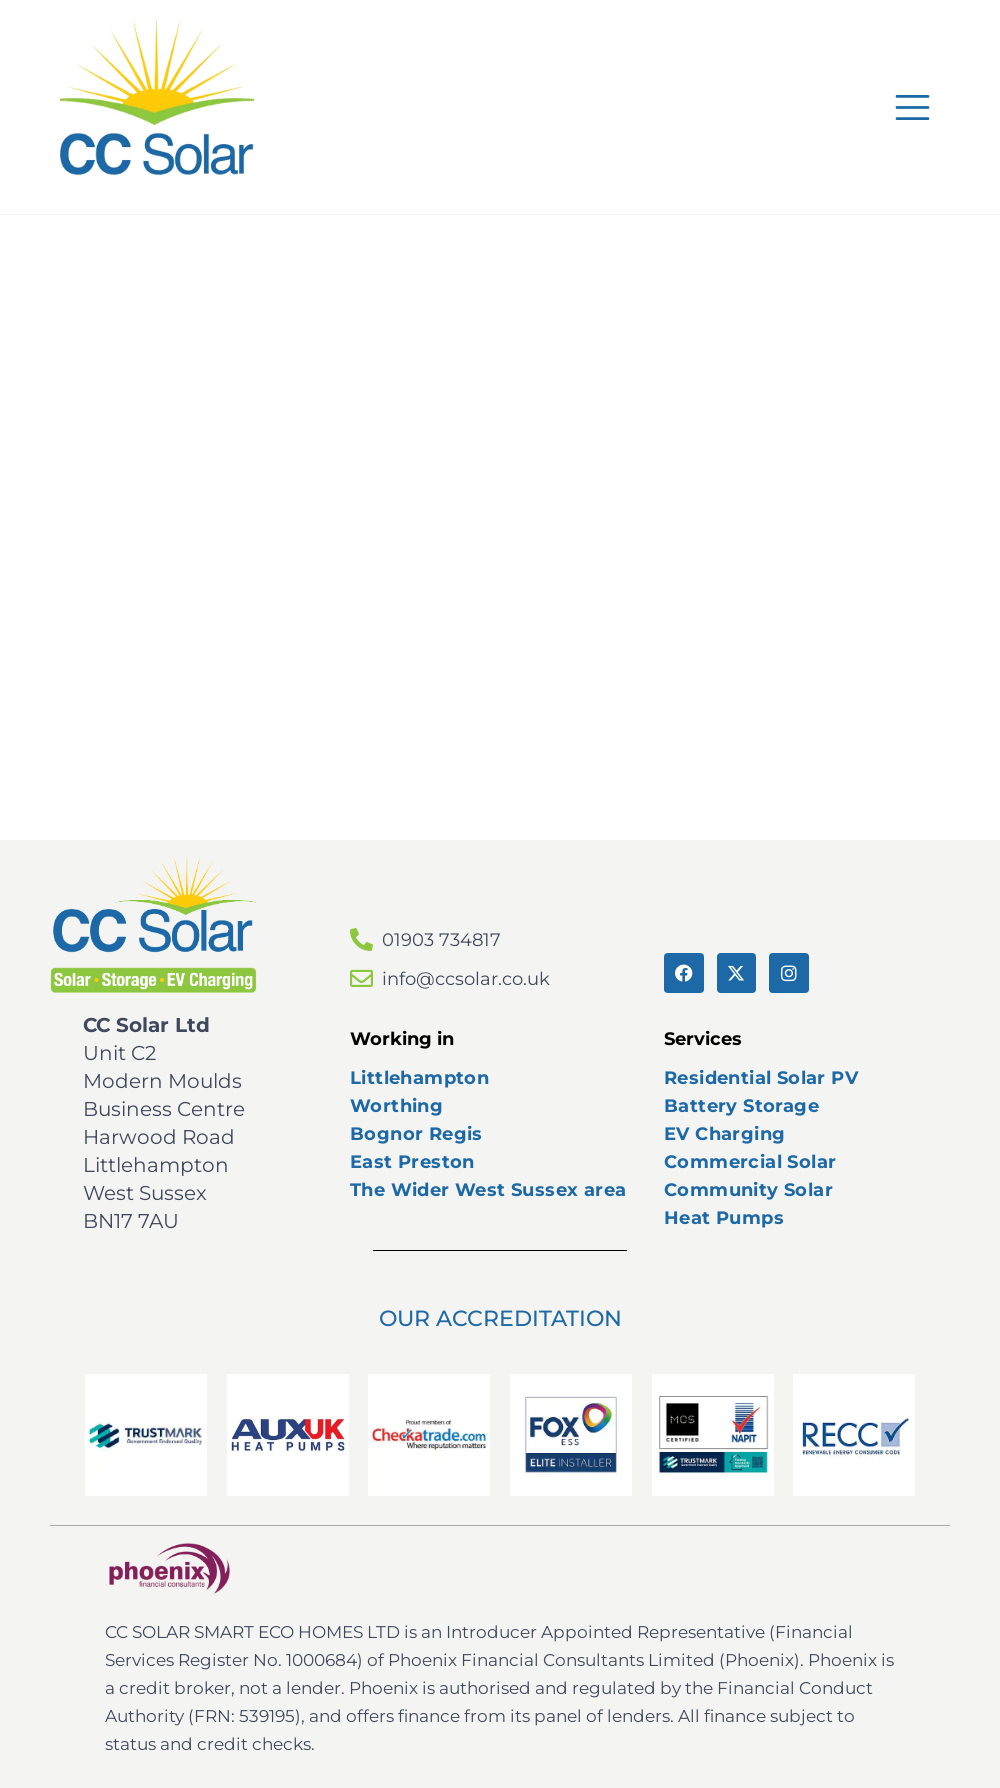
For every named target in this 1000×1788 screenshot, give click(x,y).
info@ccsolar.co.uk (466, 979)
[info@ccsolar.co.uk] (361, 978)
